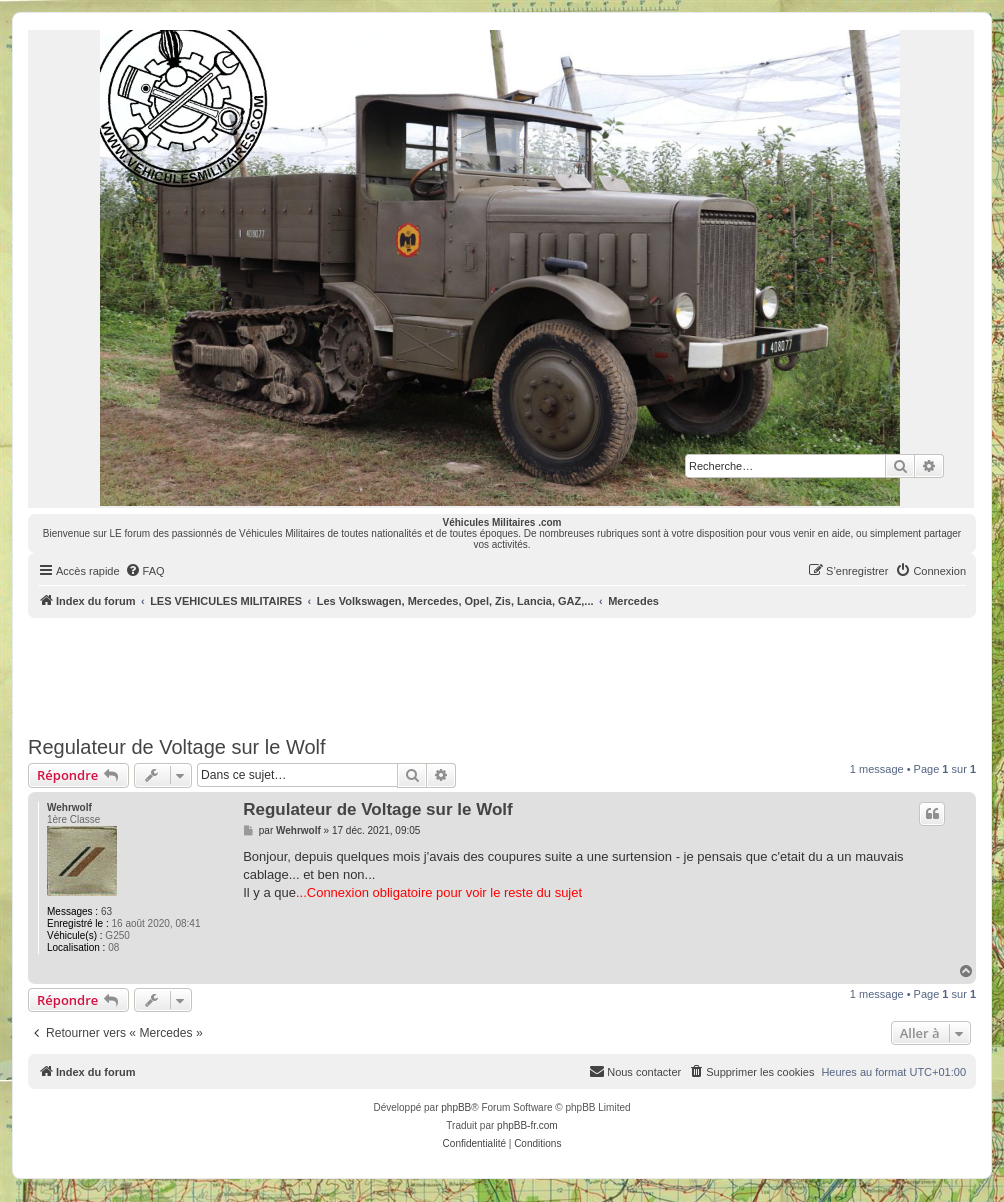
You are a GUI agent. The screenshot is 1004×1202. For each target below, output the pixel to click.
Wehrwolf (69, 807)
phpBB (456, 1107)
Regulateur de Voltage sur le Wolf (177, 747)
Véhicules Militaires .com (502, 522)
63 (106, 911)
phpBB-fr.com (527, 1125)
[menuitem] (145, 571)
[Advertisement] (502, 673)
